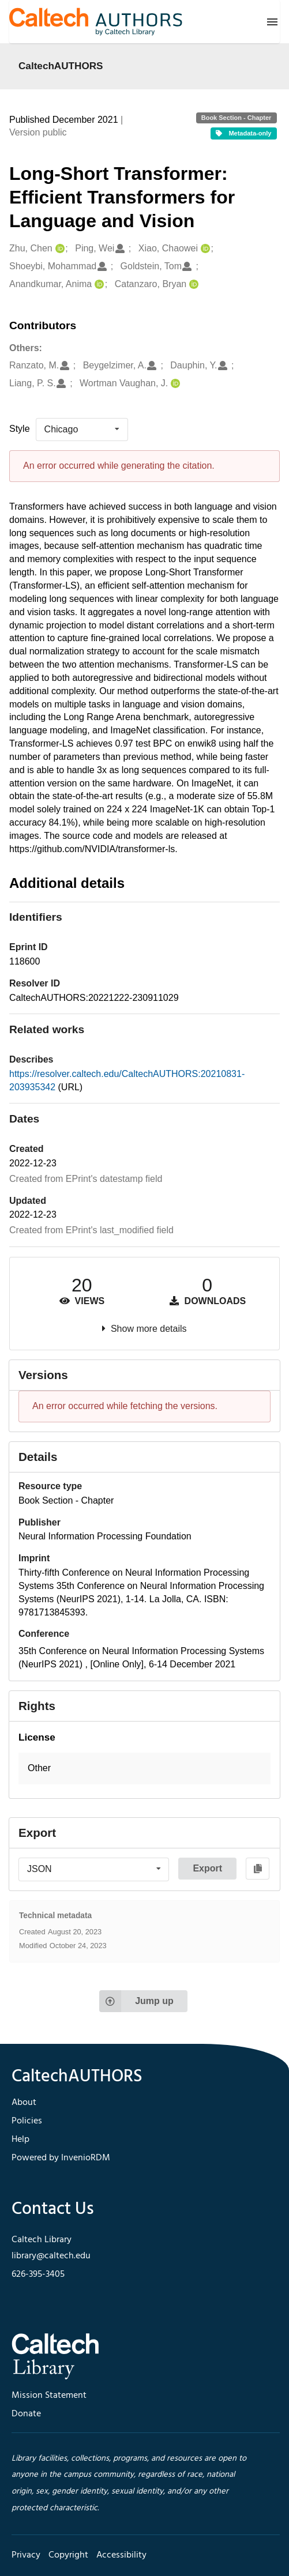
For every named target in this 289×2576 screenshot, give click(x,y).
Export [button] (207, 1868)
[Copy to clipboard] (257, 1869)
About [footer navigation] (24, 2102)
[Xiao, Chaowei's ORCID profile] (204, 248)
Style (19, 429)
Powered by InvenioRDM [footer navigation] (61, 2158)
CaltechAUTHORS (60, 65)
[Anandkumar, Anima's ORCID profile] (98, 284)
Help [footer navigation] (20, 2139)
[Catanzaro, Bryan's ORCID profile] (192, 284)
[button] (144, 1768)
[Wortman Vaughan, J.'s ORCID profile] (174, 383)
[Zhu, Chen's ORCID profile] (58, 248)
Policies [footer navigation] (27, 2121)
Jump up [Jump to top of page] (136, 2001)
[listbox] (82, 429)
